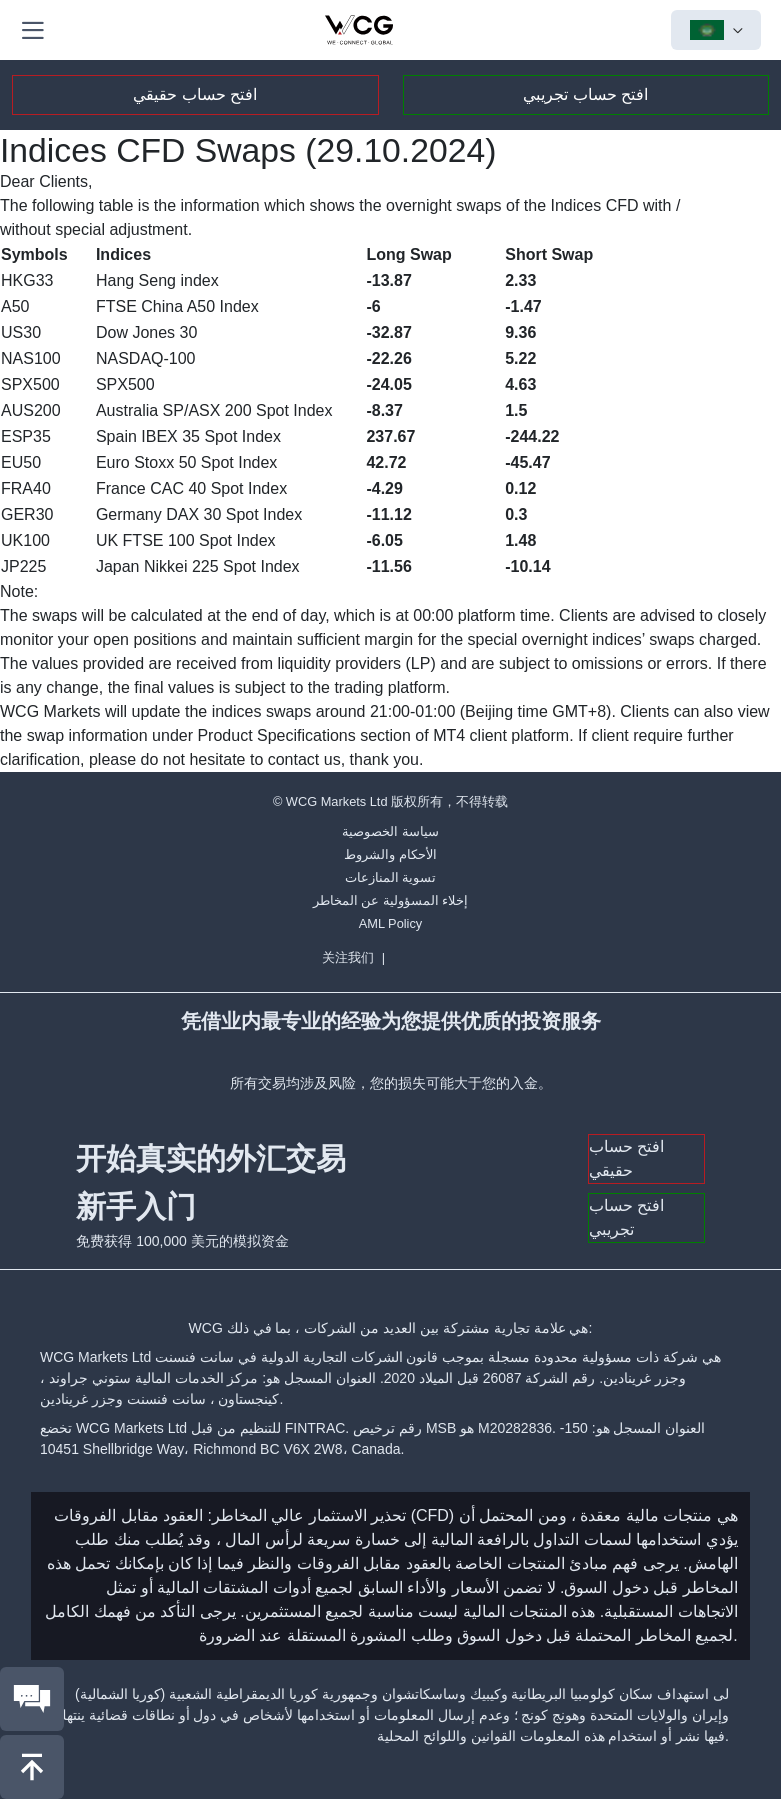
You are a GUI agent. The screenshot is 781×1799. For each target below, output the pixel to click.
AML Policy (391, 923)
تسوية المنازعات (391, 877)
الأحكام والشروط (390, 854)
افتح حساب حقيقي (195, 94)
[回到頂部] (32, 1767)
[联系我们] (32, 1699)
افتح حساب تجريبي (585, 94)
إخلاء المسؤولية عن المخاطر (391, 900)
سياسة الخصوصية (390, 831)
